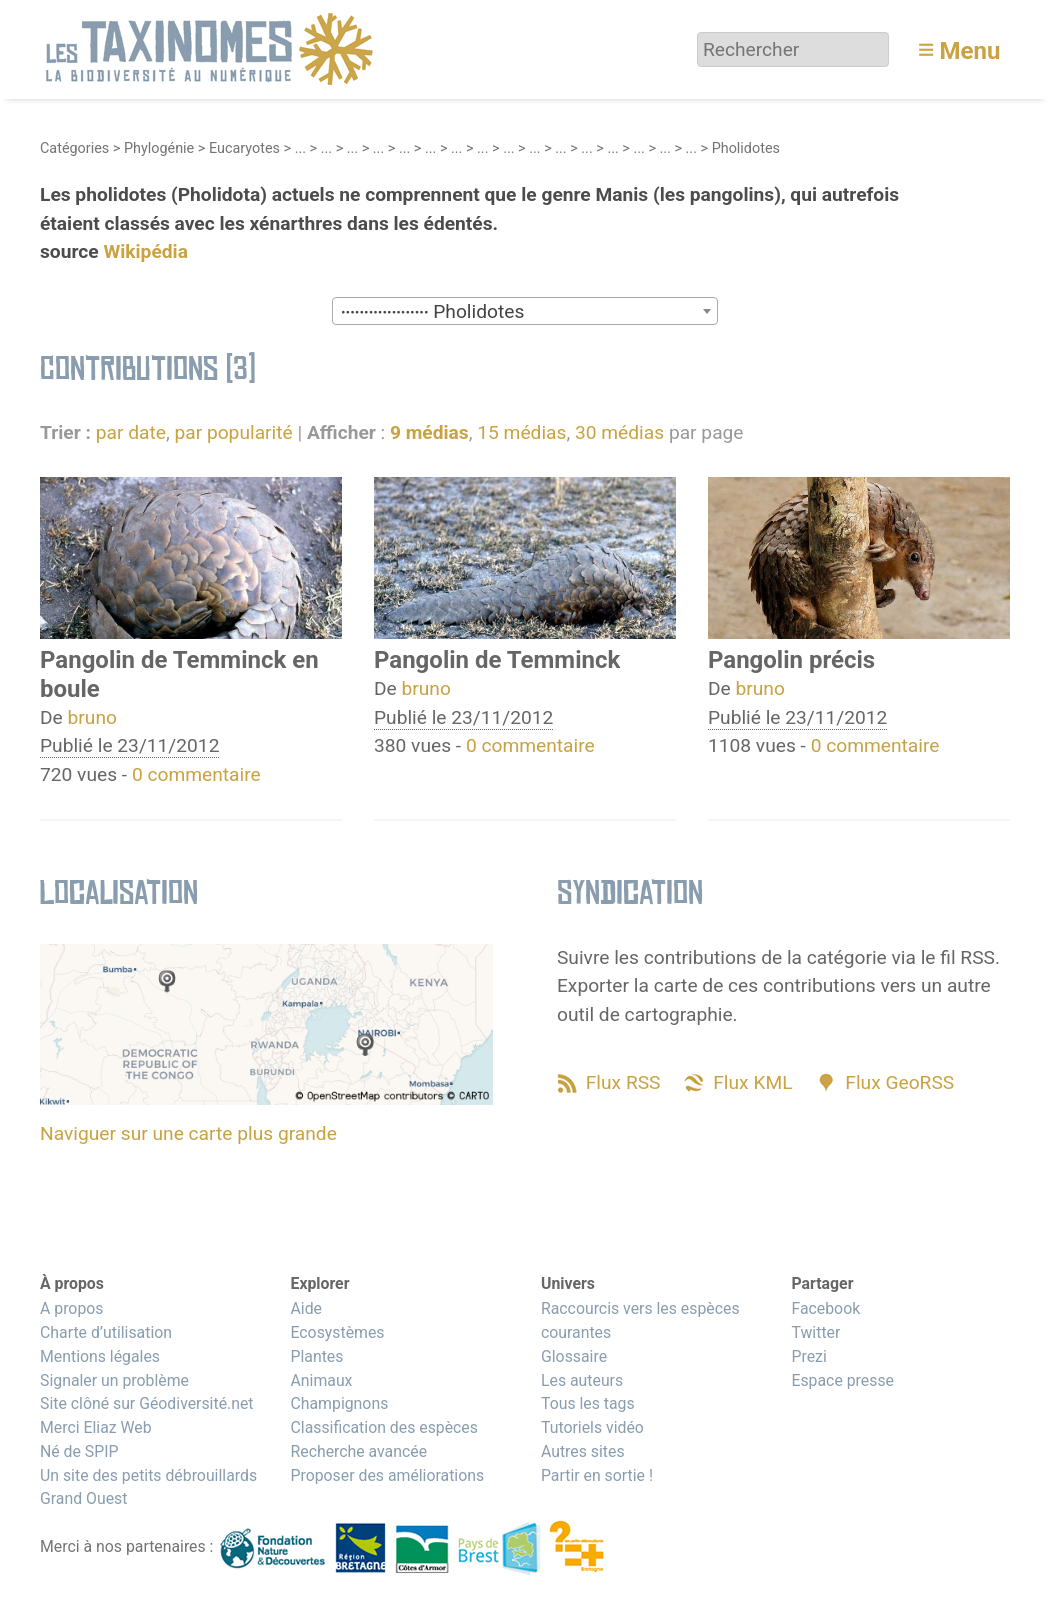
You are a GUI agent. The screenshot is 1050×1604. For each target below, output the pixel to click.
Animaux (321, 1380)
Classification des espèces (383, 1427)
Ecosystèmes (337, 1332)
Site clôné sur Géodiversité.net (147, 1403)
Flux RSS (623, 1082)
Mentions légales (100, 1356)
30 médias (619, 432)
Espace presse (842, 1380)
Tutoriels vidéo (592, 1427)
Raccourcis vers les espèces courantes (640, 1320)
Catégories (74, 148)
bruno (92, 717)
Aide (306, 1308)
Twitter (815, 1332)
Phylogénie (159, 148)
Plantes (316, 1356)
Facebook (825, 1308)
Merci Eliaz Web (96, 1427)
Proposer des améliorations (387, 1475)
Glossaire (574, 1356)
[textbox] (525, 312)
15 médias (521, 432)
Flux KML (752, 1082)
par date (131, 432)
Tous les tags (588, 1403)
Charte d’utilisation (106, 1332)
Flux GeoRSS (899, 1082)
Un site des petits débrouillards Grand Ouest (148, 1487)
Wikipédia (145, 251)
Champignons (339, 1403)
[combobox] (525, 311)
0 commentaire (196, 774)
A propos (71, 1308)
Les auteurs (582, 1380)
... (300, 148)
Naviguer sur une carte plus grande (188, 1133)
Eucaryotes (244, 148)
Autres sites (583, 1451)
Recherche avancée (358, 1451)
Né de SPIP (79, 1451)
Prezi (808, 1356)
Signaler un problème (114, 1380)
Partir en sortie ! (597, 1475)
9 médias (429, 432)
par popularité (233, 432)
